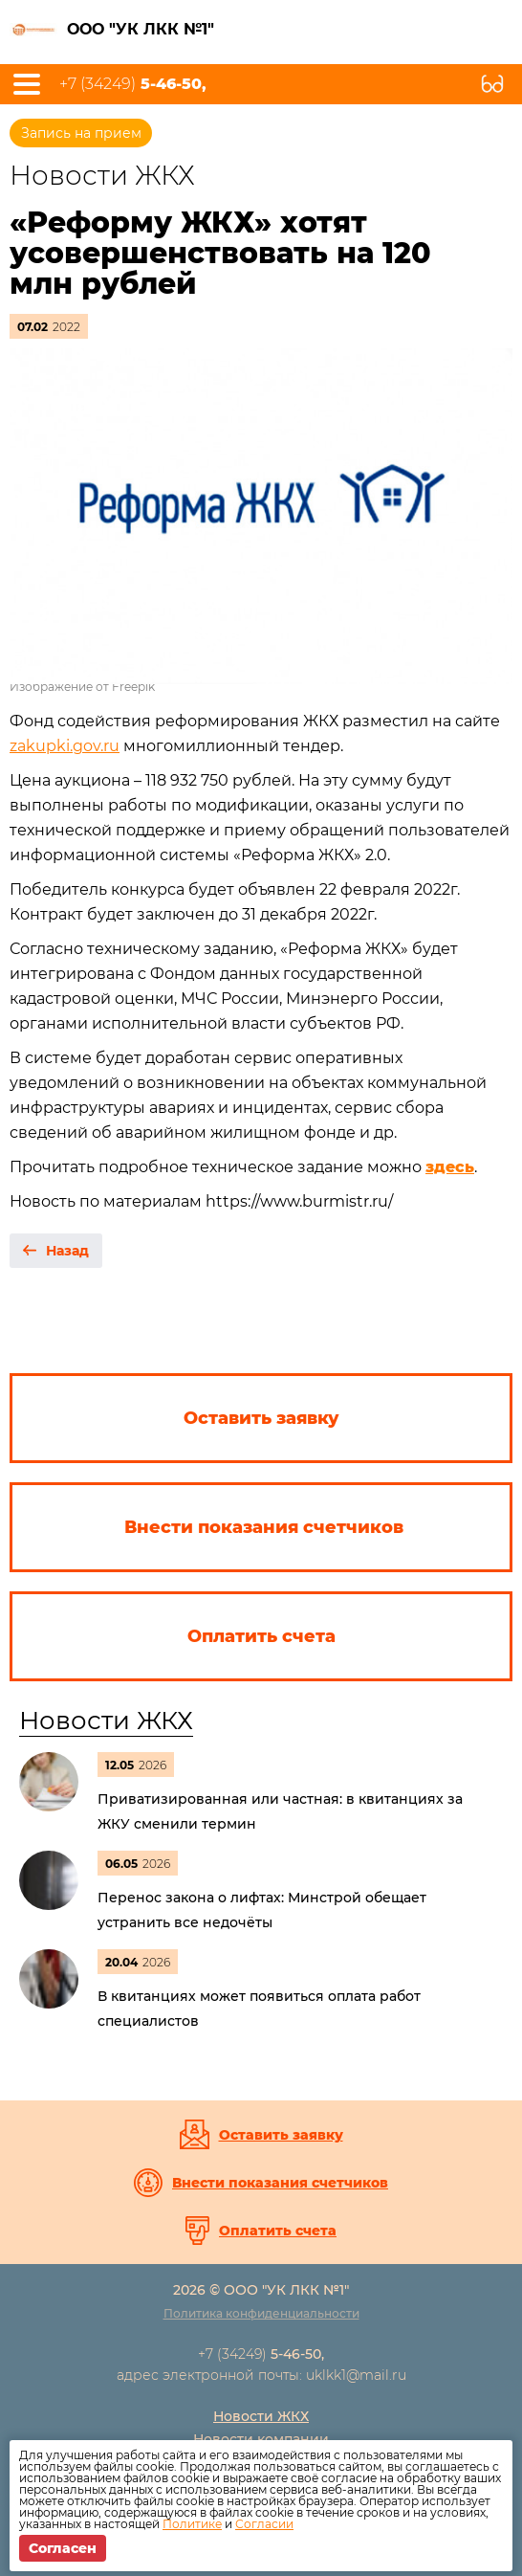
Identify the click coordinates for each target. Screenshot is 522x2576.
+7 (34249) (133, 84)
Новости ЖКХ (106, 1720)
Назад (67, 1250)
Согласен (63, 2548)
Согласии (264, 2524)
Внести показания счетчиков (280, 2182)
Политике (192, 2524)
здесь (449, 1167)
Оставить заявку (281, 2135)
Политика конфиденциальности (261, 2313)
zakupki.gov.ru (65, 746)
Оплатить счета (278, 2230)
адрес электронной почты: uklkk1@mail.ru (261, 2375)
